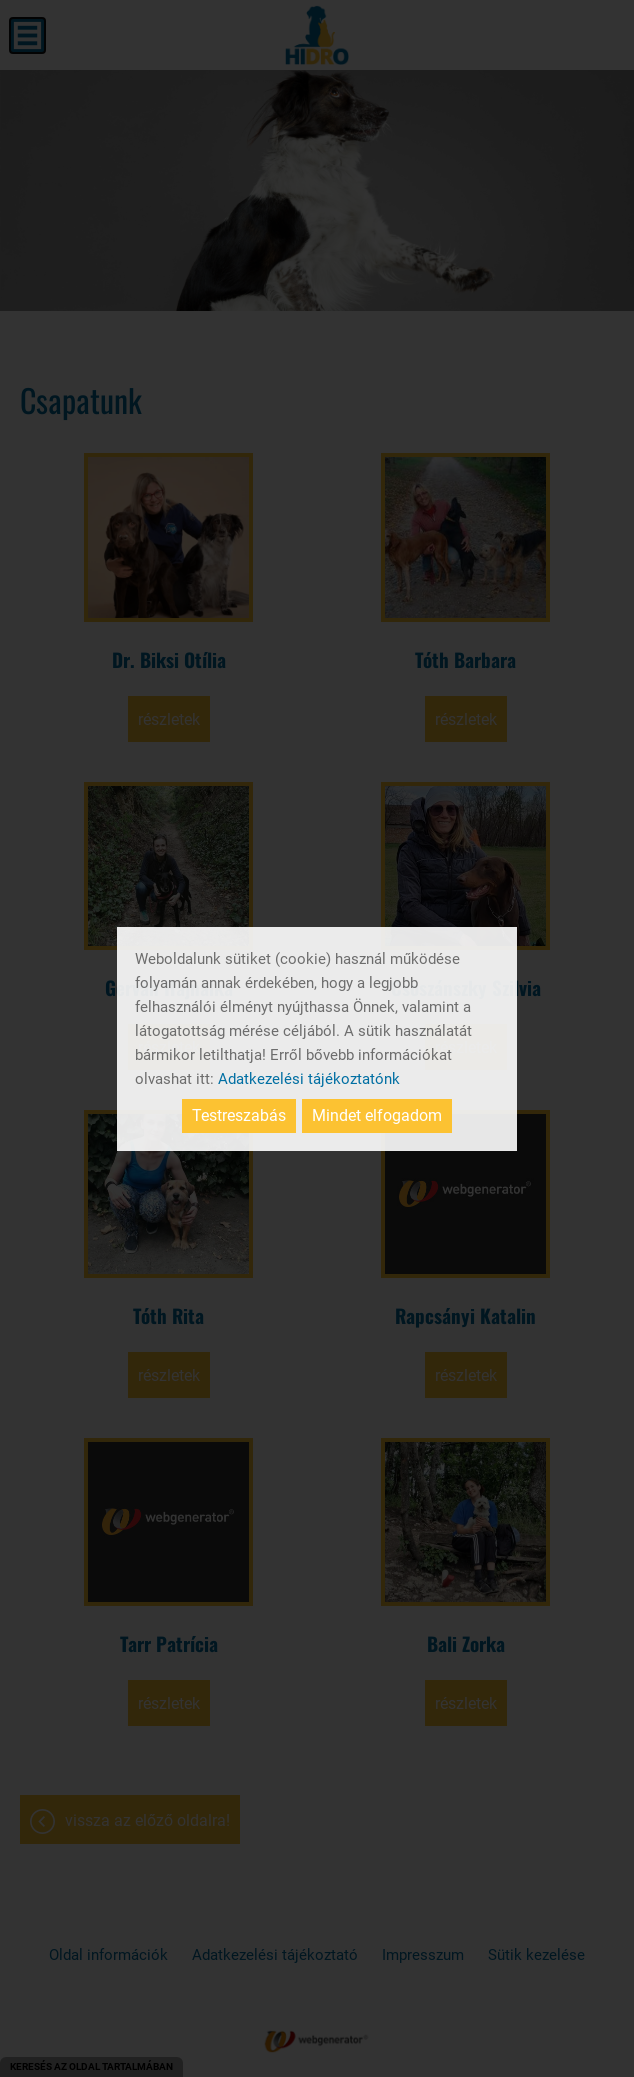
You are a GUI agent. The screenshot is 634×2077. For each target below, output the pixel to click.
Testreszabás (239, 1115)
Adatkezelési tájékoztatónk (309, 1079)
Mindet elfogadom (377, 1115)
